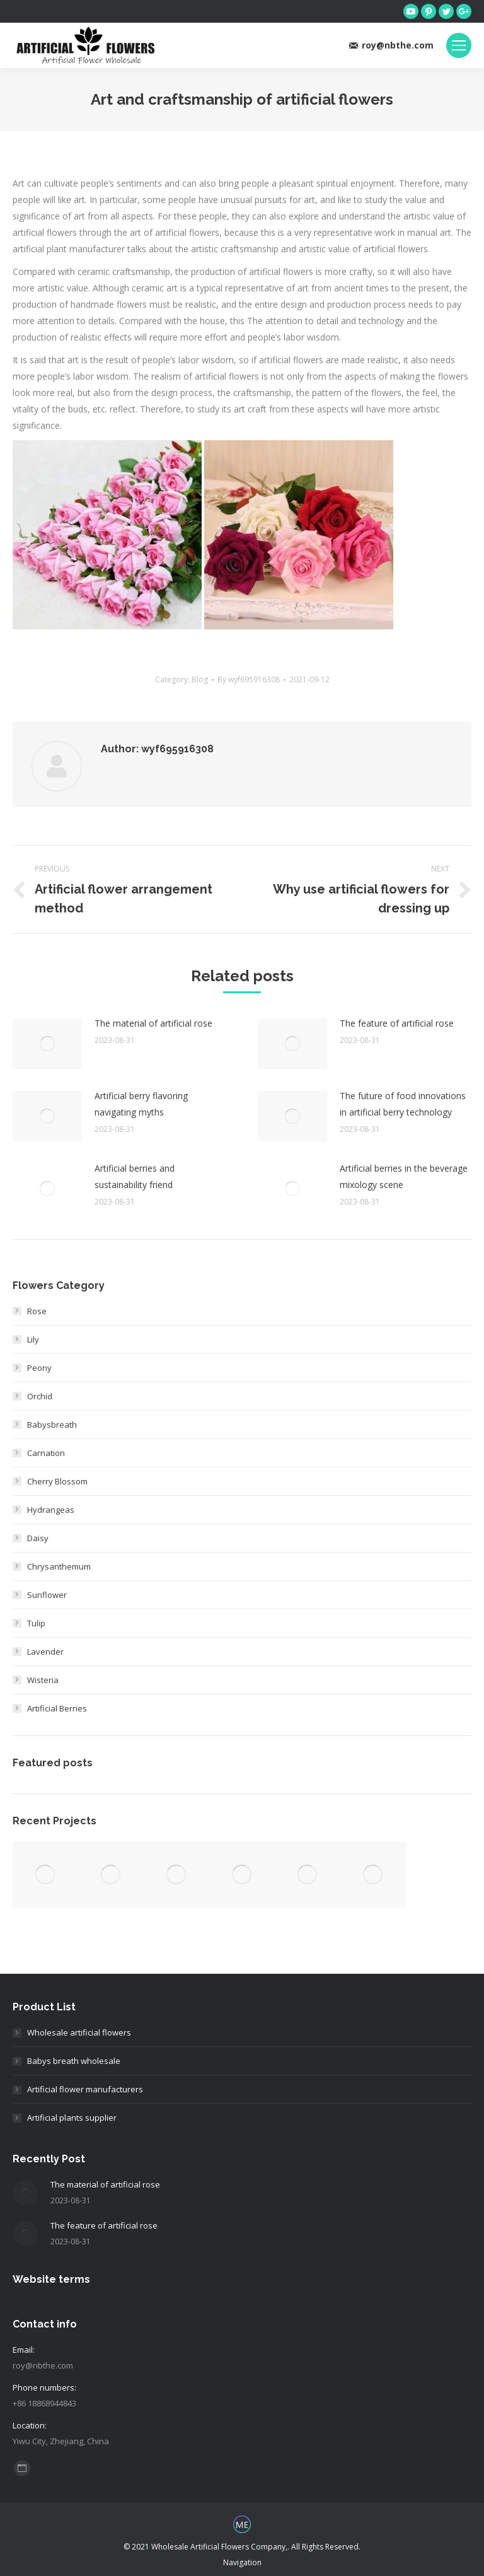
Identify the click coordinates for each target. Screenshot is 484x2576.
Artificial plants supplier (72, 2117)
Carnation (46, 1453)
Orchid (39, 1396)
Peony (39, 1367)
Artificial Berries (57, 1708)
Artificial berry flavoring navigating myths (141, 1104)
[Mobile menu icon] (458, 45)
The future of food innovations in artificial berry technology (403, 1104)
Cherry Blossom (57, 1481)
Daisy (38, 1538)
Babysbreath (52, 1424)
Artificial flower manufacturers (85, 2089)
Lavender (45, 1651)
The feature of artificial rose (397, 1023)
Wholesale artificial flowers (79, 2032)
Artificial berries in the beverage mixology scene (404, 1176)
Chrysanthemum (59, 1566)
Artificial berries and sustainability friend (135, 1176)
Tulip (36, 1623)
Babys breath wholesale (73, 2060)
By (248, 679)
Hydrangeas (50, 1509)
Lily (33, 1339)
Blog (200, 679)
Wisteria (43, 1680)
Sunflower (47, 1594)
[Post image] (47, 1043)
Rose (37, 1311)
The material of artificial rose (153, 1023)
